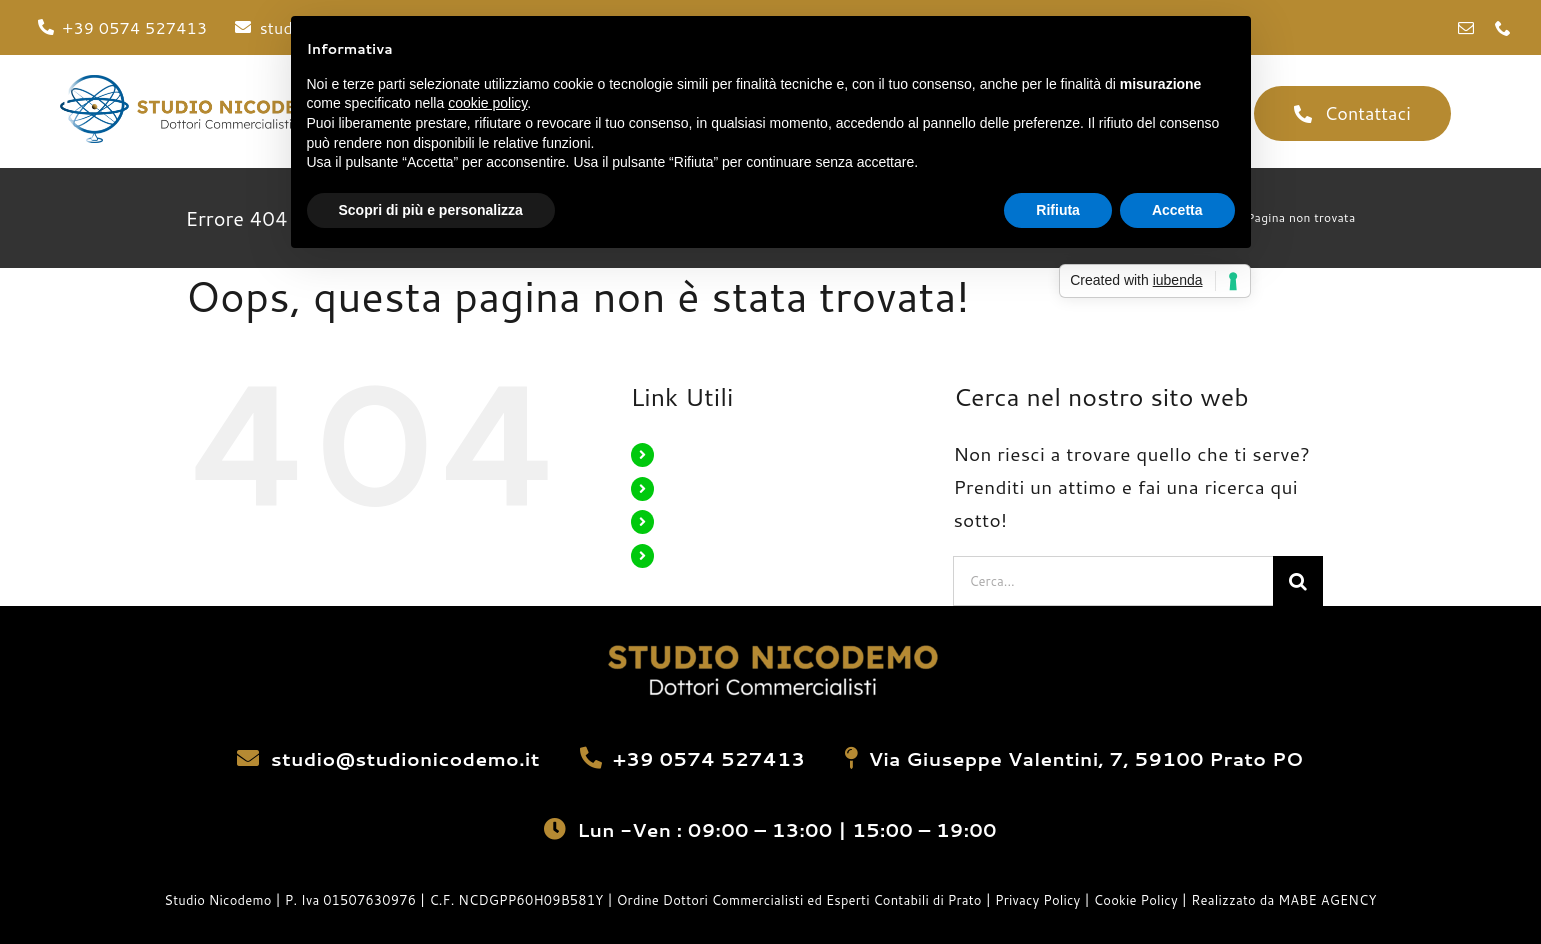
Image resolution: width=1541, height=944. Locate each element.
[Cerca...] (1113, 581)
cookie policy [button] (487, 103)
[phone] (1503, 28)
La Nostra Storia (719, 488)
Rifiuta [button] (1058, 210)
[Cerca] (1298, 581)
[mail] (1466, 28)
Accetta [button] (1177, 210)
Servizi (687, 521)
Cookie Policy (1136, 900)
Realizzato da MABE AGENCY (1283, 900)
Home (684, 454)
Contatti (691, 555)
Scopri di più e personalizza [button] (431, 210)
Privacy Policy (1039, 900)
